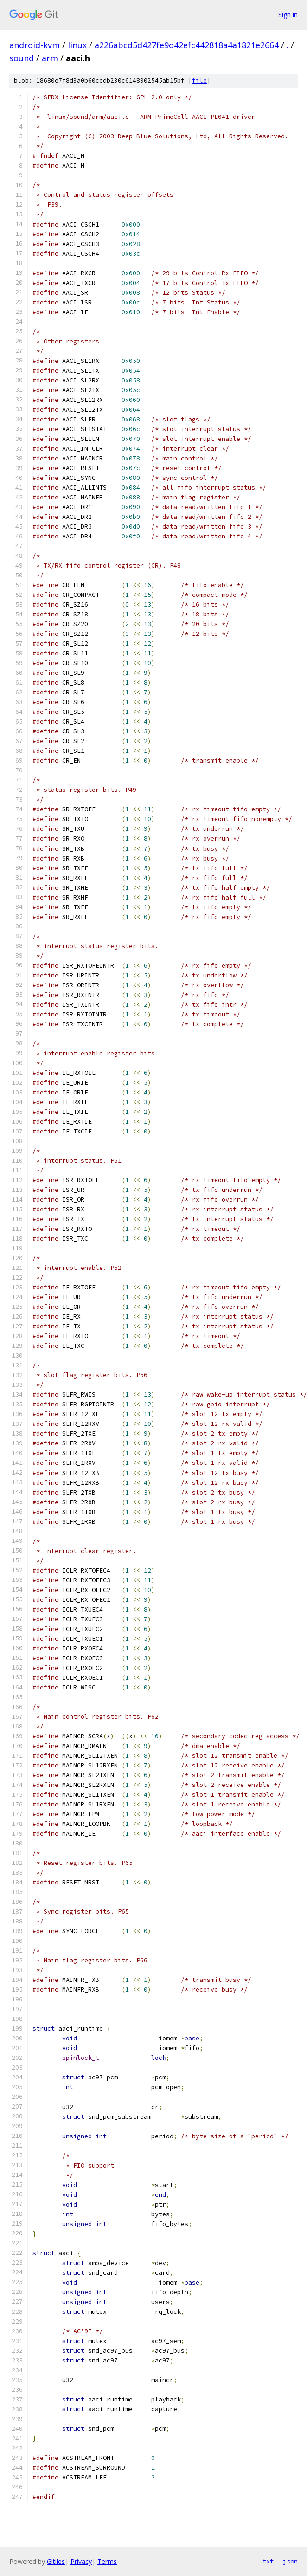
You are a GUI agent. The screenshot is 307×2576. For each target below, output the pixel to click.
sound (21, 58)
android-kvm (34, 45)
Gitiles (56, 2561)
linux (77, 45)
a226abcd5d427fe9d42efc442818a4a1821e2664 (187, 45)
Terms (107, 2561)
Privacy (81, 2561)
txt (268, 2561)
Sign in (288, 14)
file (199, 80)
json (290, 2561)
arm (50, 58)
